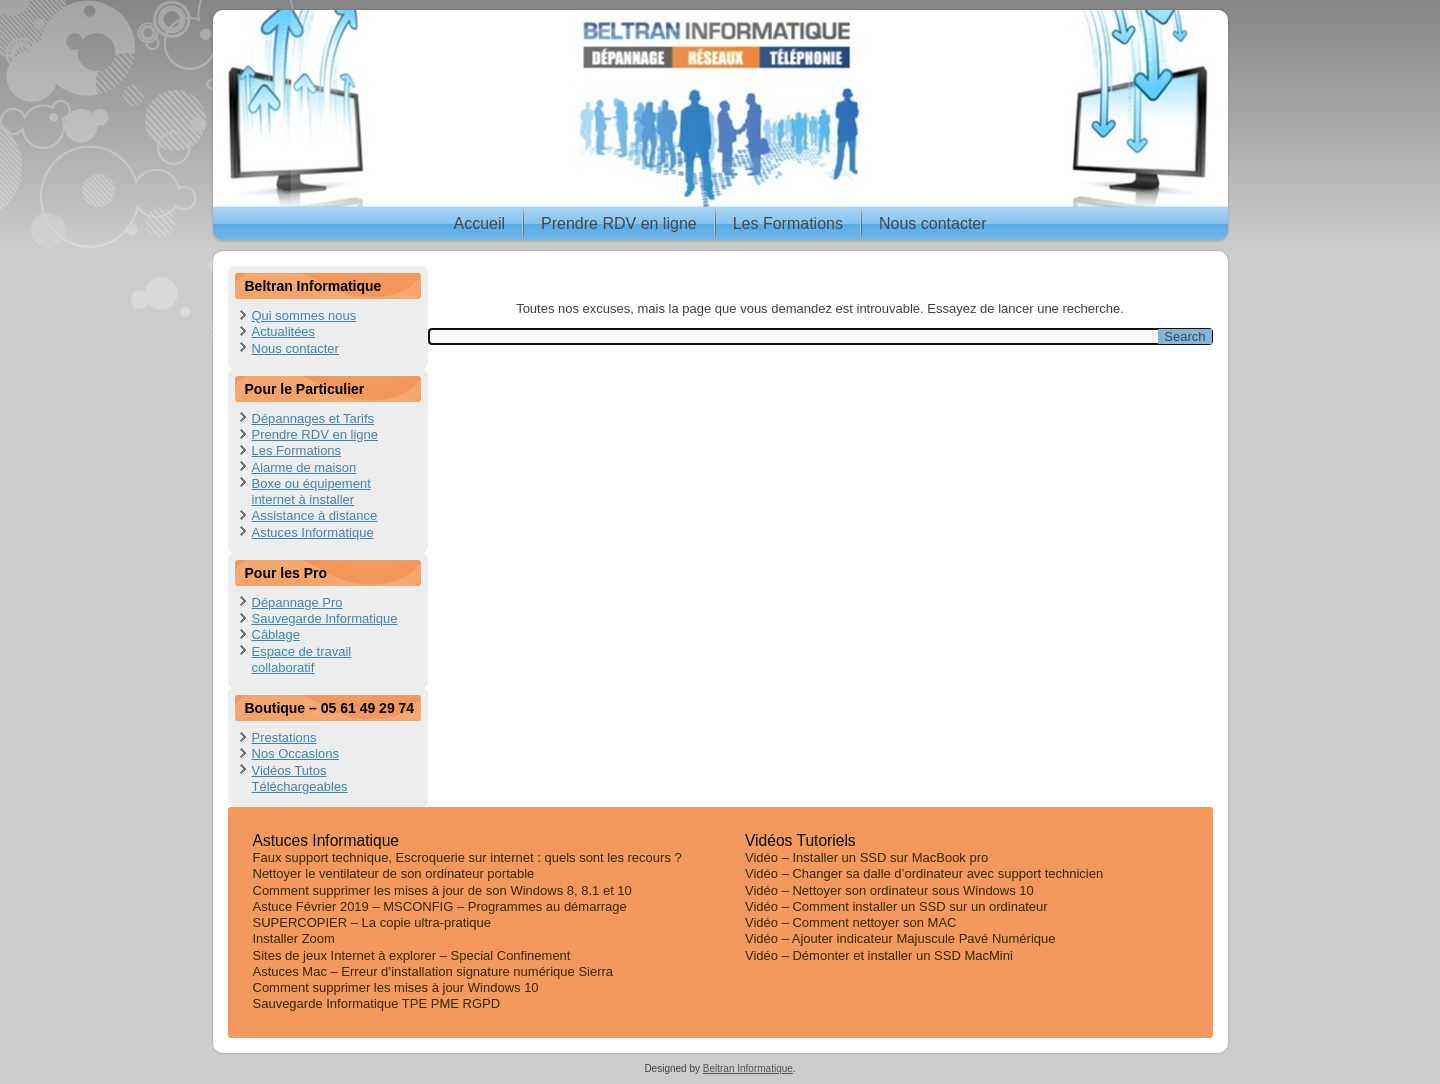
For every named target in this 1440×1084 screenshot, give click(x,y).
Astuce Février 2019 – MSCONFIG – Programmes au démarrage (440, 906)
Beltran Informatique (748, 1068)
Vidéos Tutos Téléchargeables (300, 778)
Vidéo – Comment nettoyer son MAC (850, 922)
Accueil (479, 223)
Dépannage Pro (297, 602)
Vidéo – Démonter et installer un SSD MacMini (879, 955)
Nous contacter (933, 223)
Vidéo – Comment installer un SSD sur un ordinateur (896, 906)
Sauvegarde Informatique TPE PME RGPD (377, 1003)
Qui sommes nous (304, 315)
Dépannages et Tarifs (313, 418)
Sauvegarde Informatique (325, 618)
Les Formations (788, 223)
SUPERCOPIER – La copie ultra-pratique (372, 922)
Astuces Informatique (313, 532)
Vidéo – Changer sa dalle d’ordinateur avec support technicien (924, 873)
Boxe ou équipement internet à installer (311, 491)
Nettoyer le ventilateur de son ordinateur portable (394, 873)
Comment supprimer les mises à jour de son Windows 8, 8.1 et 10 (442, 890)
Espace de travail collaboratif (302, 659)
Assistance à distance (315, 515)
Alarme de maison (304, 467)
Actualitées (284, 331)
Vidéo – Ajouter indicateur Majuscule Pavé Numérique (900, 938)
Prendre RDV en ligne (619, 223)
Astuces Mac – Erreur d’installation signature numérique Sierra (433, 971)
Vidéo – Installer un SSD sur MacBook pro (866, 857)
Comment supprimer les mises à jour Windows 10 (396, 987)
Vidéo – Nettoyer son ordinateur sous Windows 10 (889, 890)
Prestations (284, 737)
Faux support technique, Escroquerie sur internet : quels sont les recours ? (467, 857)
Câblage (276, 634)
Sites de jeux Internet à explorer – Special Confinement (412, 955)
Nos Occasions (295, 753)
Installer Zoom (294, 938)
